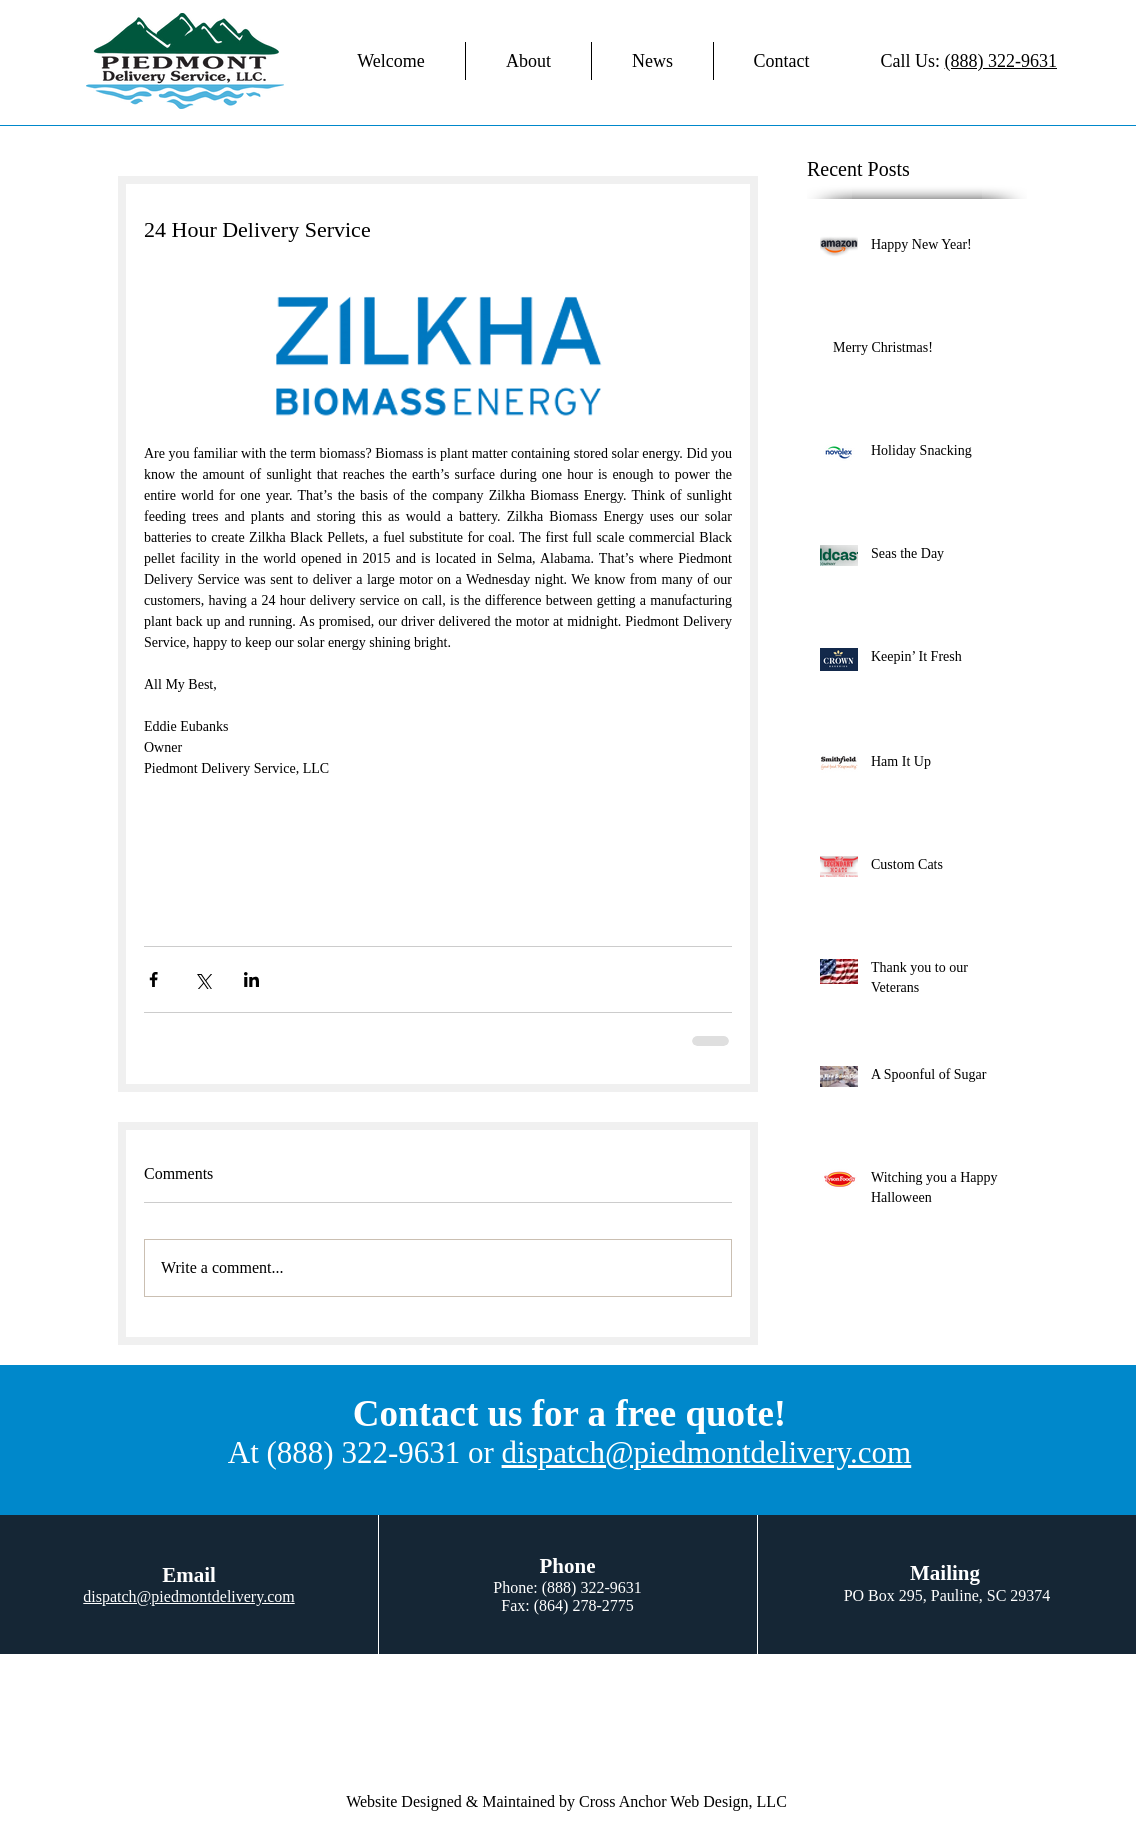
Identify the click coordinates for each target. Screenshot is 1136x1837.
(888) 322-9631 (1001, 61)
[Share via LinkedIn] (251, 979)
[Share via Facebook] (153, 979)
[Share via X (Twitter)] (202, 979)
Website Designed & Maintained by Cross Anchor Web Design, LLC (566, 1801)
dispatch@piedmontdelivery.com (707, 1452)
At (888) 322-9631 (344, 1452)
